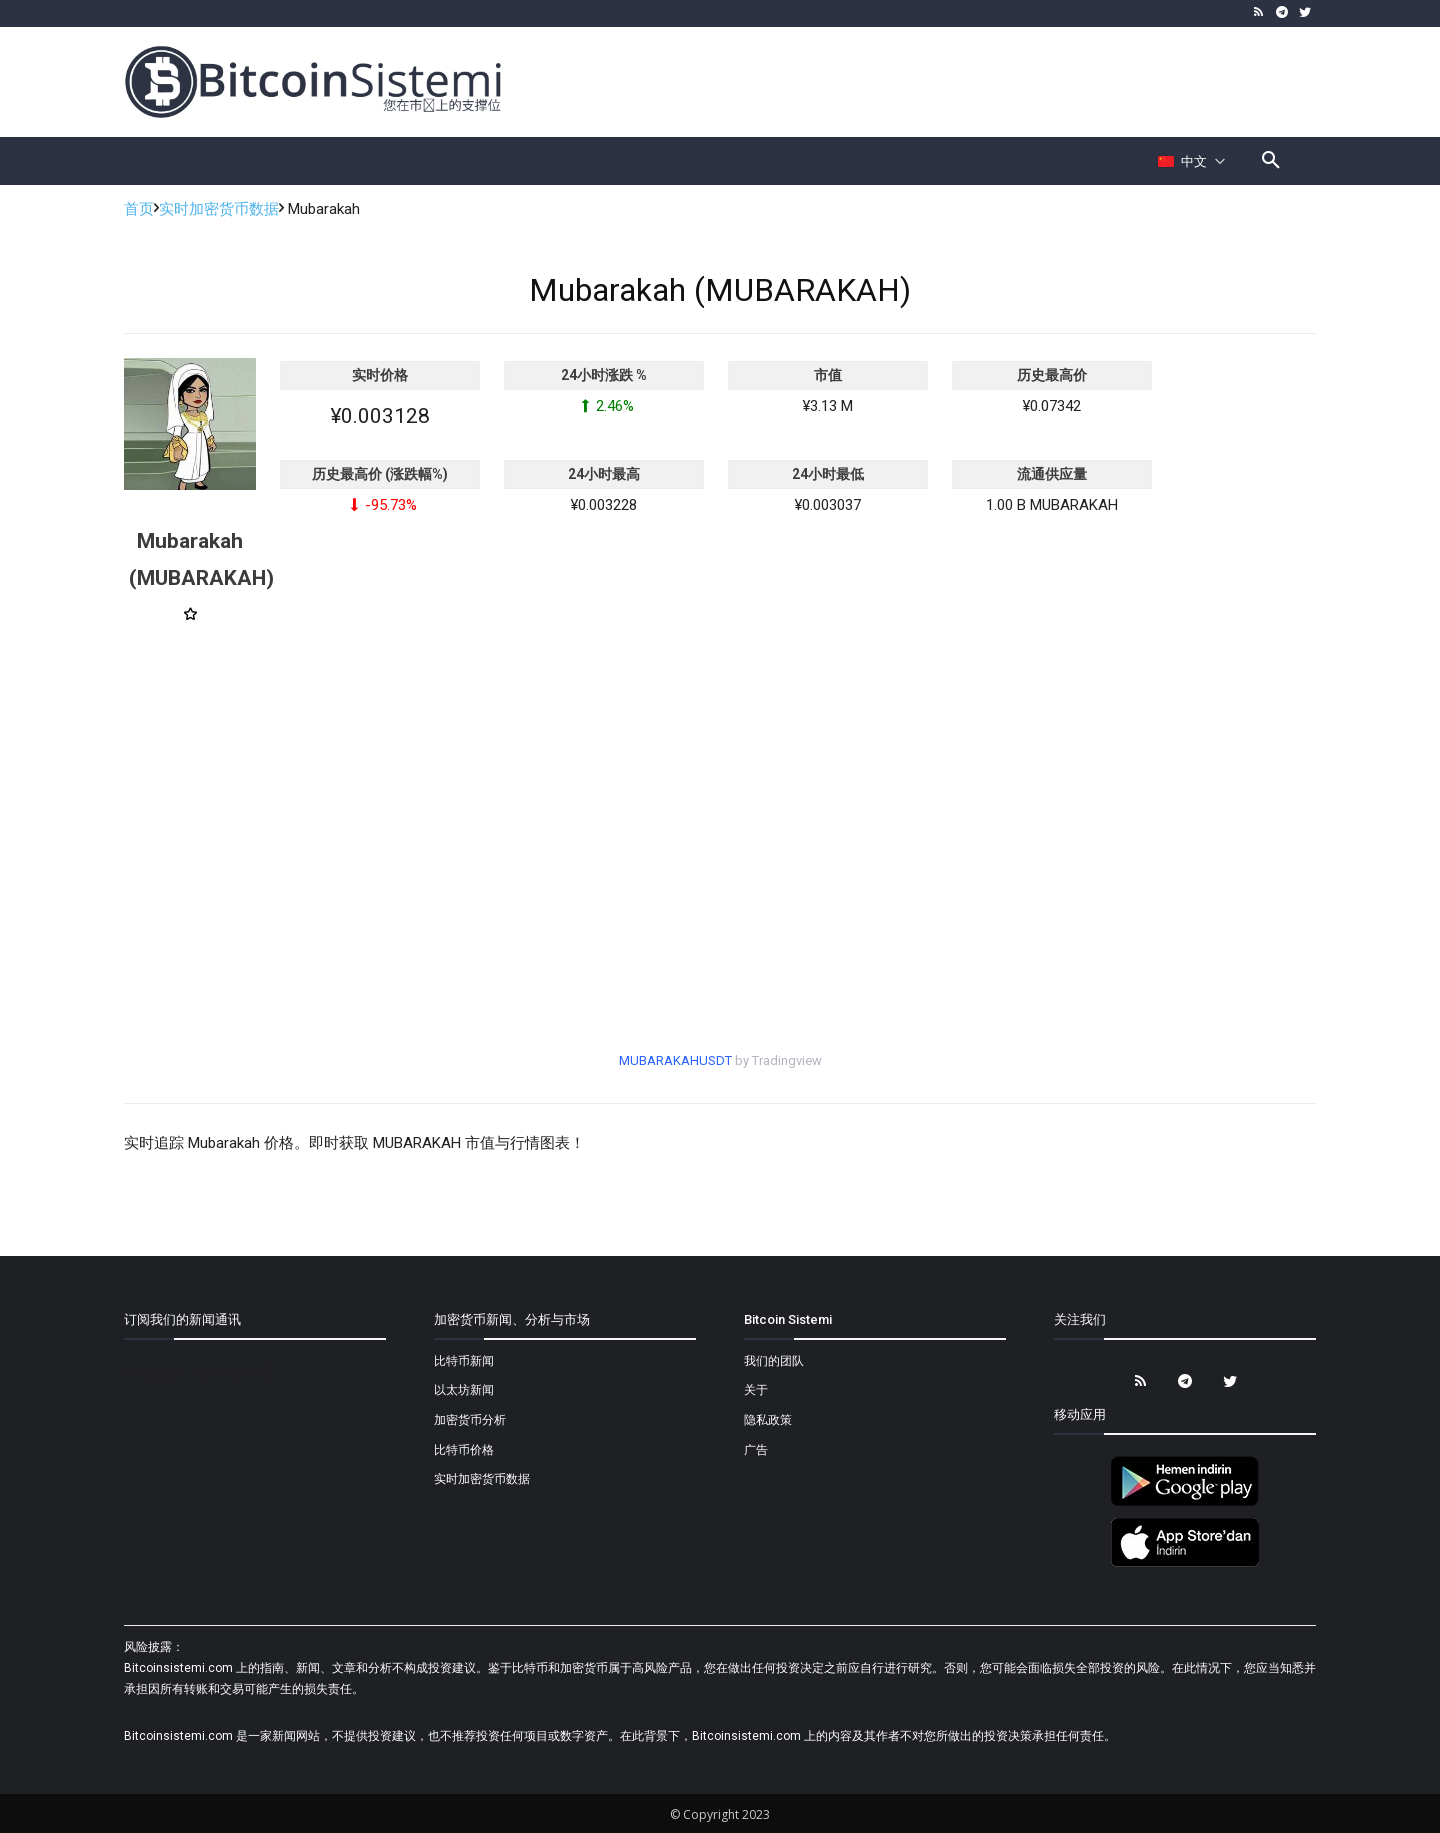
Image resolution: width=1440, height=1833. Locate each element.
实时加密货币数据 (219, 209)
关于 (756, 1390)
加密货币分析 (470, 1420)
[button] (1271, 161)
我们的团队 (774, 1361)
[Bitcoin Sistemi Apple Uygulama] (1185, 1564)
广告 (756, 1450)
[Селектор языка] (1192, 161)
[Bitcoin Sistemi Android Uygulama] (1185, 1503)
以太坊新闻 (464, 1390)
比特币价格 (464, 1450)
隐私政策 (768, 1420)
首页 (139, 209)
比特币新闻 (464, 1361)
